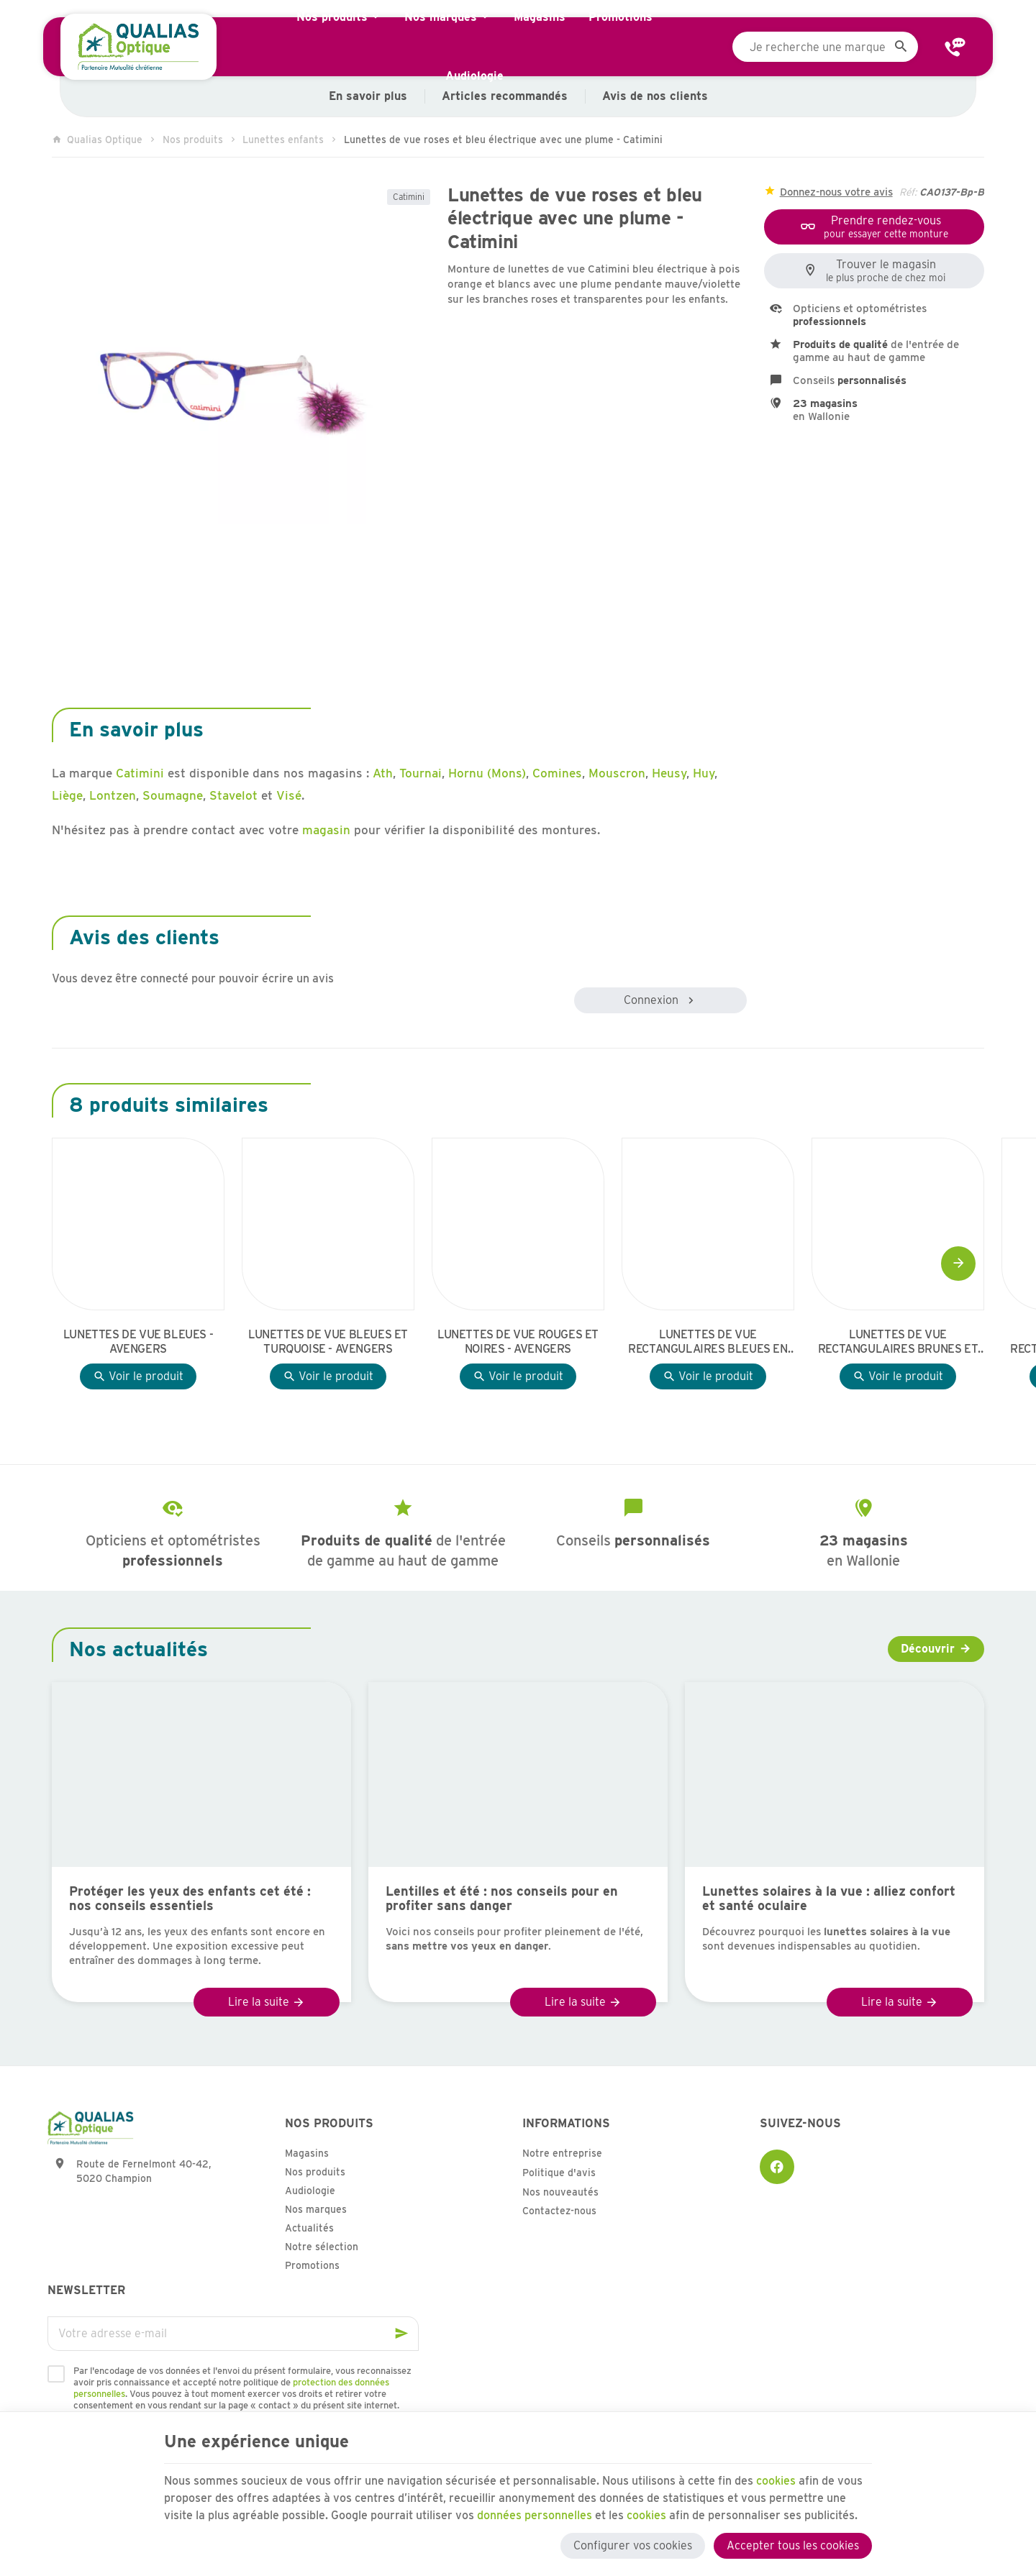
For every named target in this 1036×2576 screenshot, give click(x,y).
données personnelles (534, 2515)
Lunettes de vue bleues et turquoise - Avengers (328, 1342)
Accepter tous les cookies (793, 2545)
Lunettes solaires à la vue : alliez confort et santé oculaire (828, 1898)
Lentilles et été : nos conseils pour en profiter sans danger (502, 1898)
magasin (326, 830)
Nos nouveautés (560, 2192)
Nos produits (193, 139)
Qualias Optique (97, 139)
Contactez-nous (559, 2210)
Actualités (309, 2228)
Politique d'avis (559, 2172)
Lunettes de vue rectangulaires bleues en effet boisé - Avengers (707, 1342)
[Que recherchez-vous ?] (825, 47)
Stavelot (233, 795)
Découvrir (928, 1648)
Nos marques (316, 2209)
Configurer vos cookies (632, 2545)
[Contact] (955, 47)
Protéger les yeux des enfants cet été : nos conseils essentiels (190, 1898)
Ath (383, 773)
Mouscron (617, 773)
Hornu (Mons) (487, 773)
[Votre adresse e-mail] (233, 2333)
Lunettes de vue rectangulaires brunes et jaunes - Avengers (898, 1342)
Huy (703, 773)
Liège (67, 795)
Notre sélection (321, 2246)
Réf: (908, 192)
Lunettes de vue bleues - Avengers (138, 1342)
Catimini (408, 196)
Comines (557, 773)
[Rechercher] (900, 47)
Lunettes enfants (283, 139)
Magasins (307, 2153)
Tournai (420, 773)
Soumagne (172, 795)
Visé (288, 795)
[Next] (958, 1263)
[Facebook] (777, 2167)
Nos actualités (138, 1649)
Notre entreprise (562, 2153)
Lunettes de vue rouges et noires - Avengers (518, 1342)
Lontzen (112, 795)
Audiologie (310, 2190)
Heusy (669, 773)
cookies (776, 2481)
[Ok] (401, 2333)
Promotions (312, 2265)
